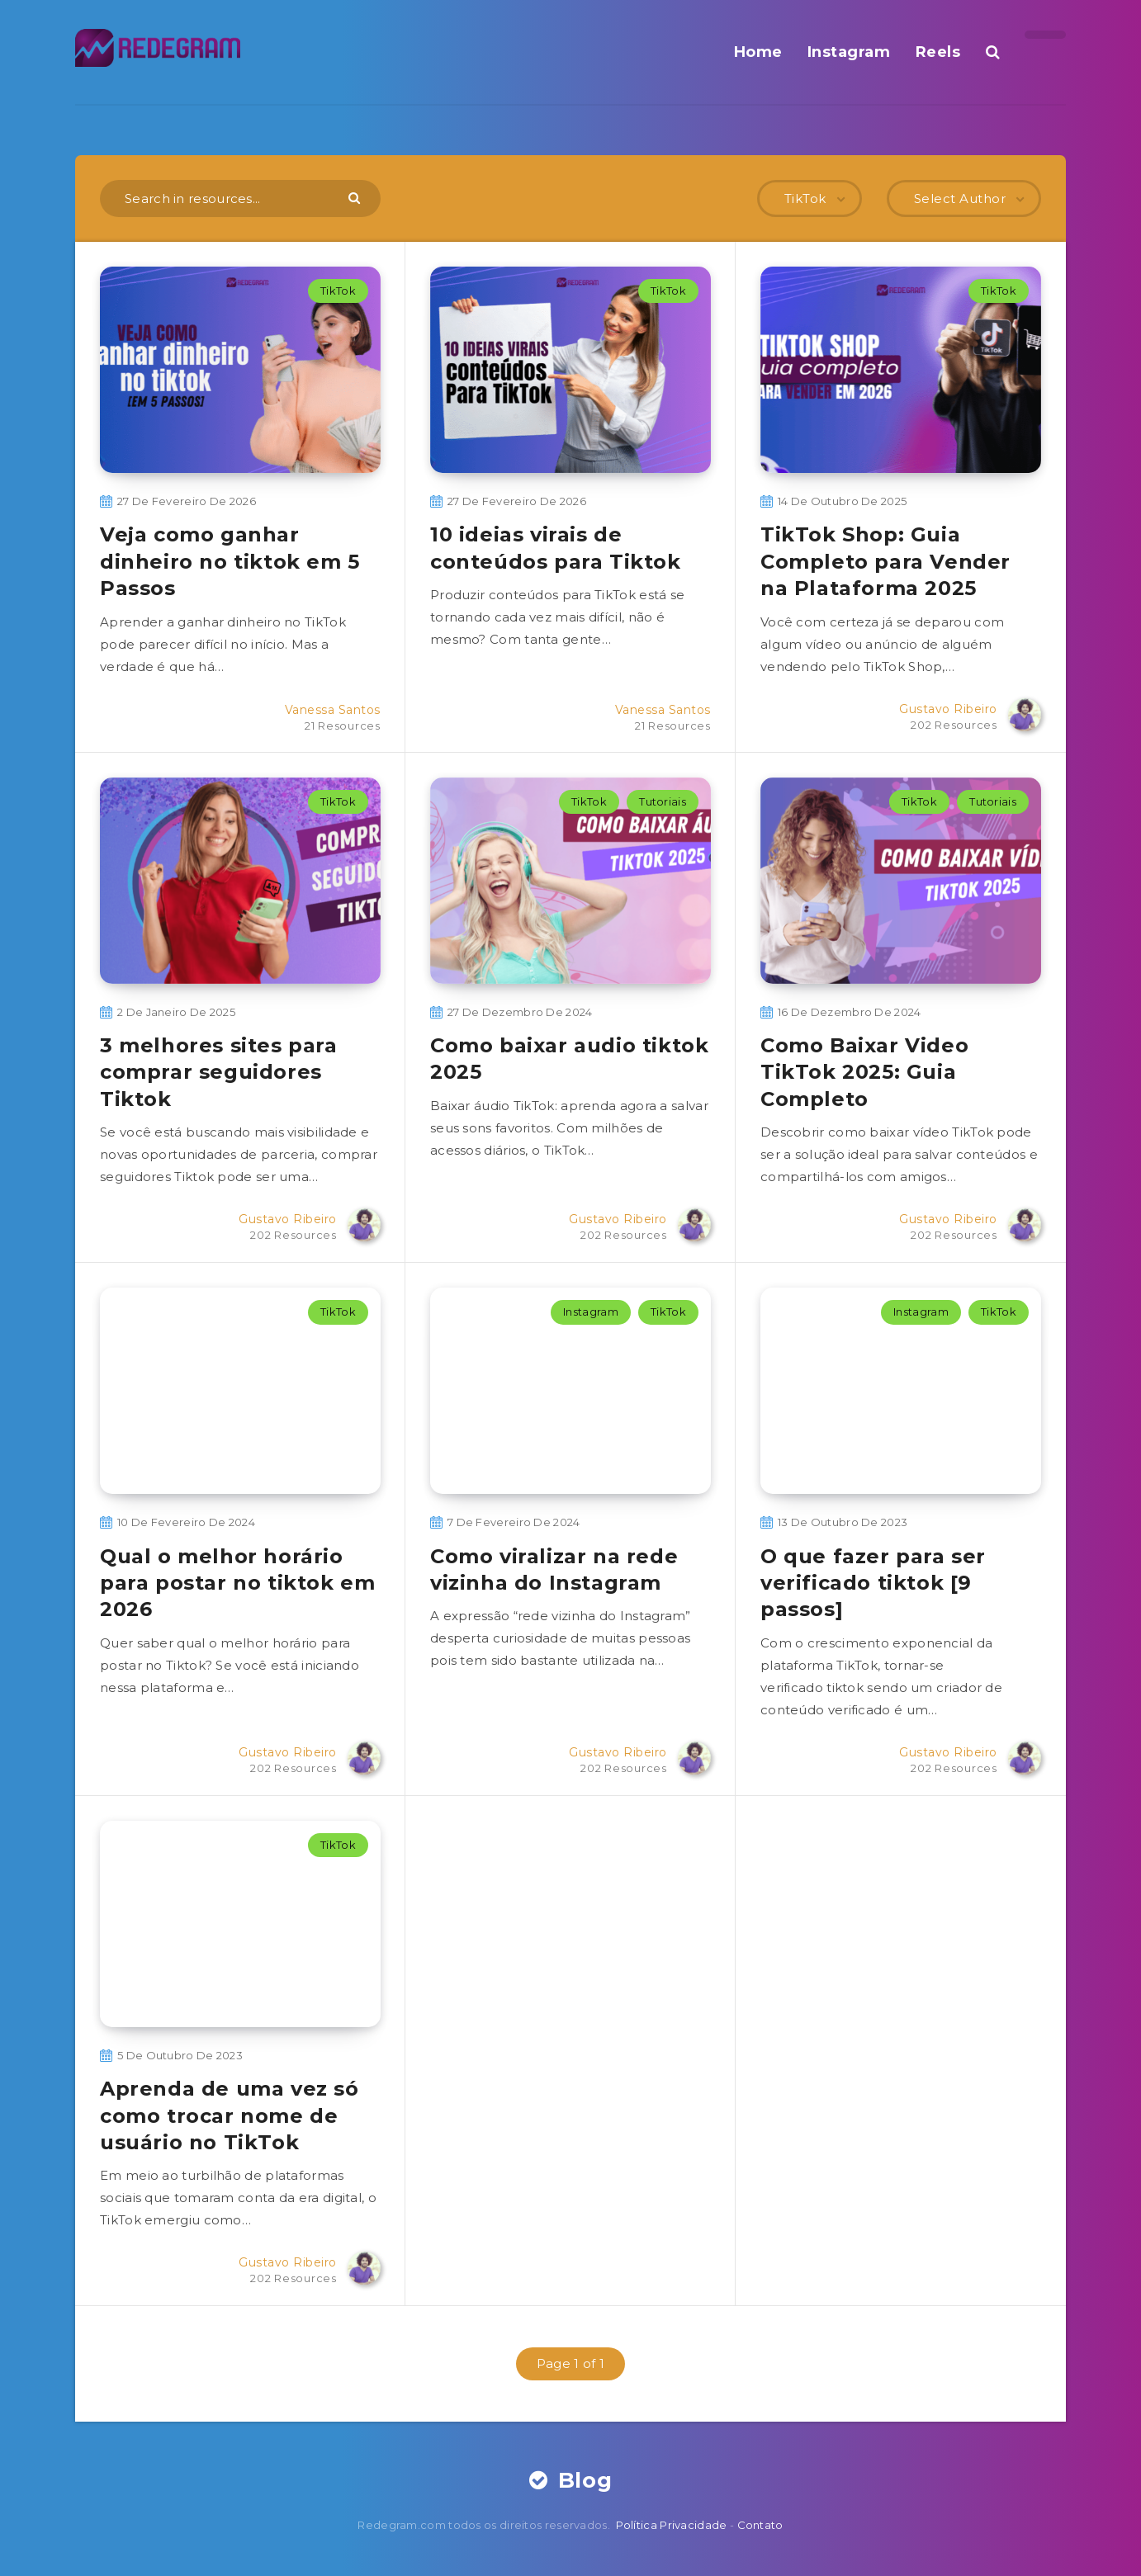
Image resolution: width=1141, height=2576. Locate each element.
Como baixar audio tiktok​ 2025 (569, 1058)
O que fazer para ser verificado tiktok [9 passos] (873, 1583)
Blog (571, 2480)
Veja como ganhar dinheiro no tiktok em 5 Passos (230, 561)
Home (758, 52)
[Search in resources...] (240, 198)
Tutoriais (662, 801)
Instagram (849, 52)
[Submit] (356, 197)
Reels (938, 52)
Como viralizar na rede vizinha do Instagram (554, 1569)
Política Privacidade (671, 2524)
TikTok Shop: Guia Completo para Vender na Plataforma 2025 (885, 561)
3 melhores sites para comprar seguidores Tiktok (219, 1072)
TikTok (338, 290)
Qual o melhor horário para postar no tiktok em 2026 (237, 1583)
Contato (760, 2524)
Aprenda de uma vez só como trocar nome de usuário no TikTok (229, 2115)
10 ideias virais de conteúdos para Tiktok (555, 547)
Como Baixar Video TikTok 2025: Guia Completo (864, 1072)
